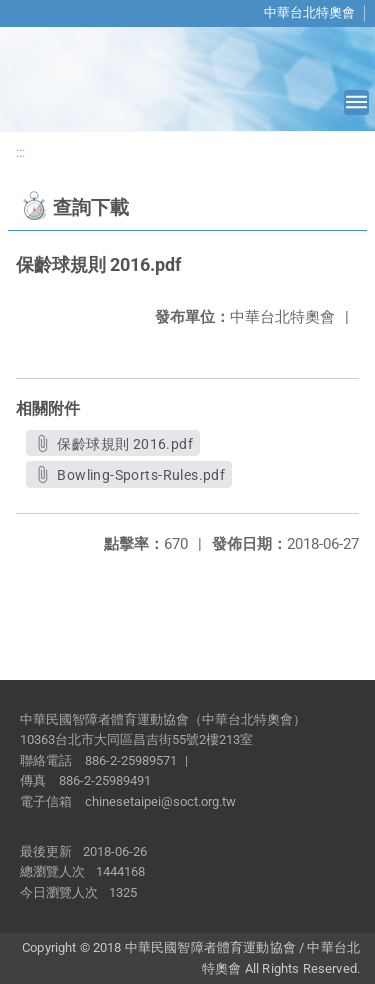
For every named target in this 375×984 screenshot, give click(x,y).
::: (20, 152)
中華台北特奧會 (309, 12)
